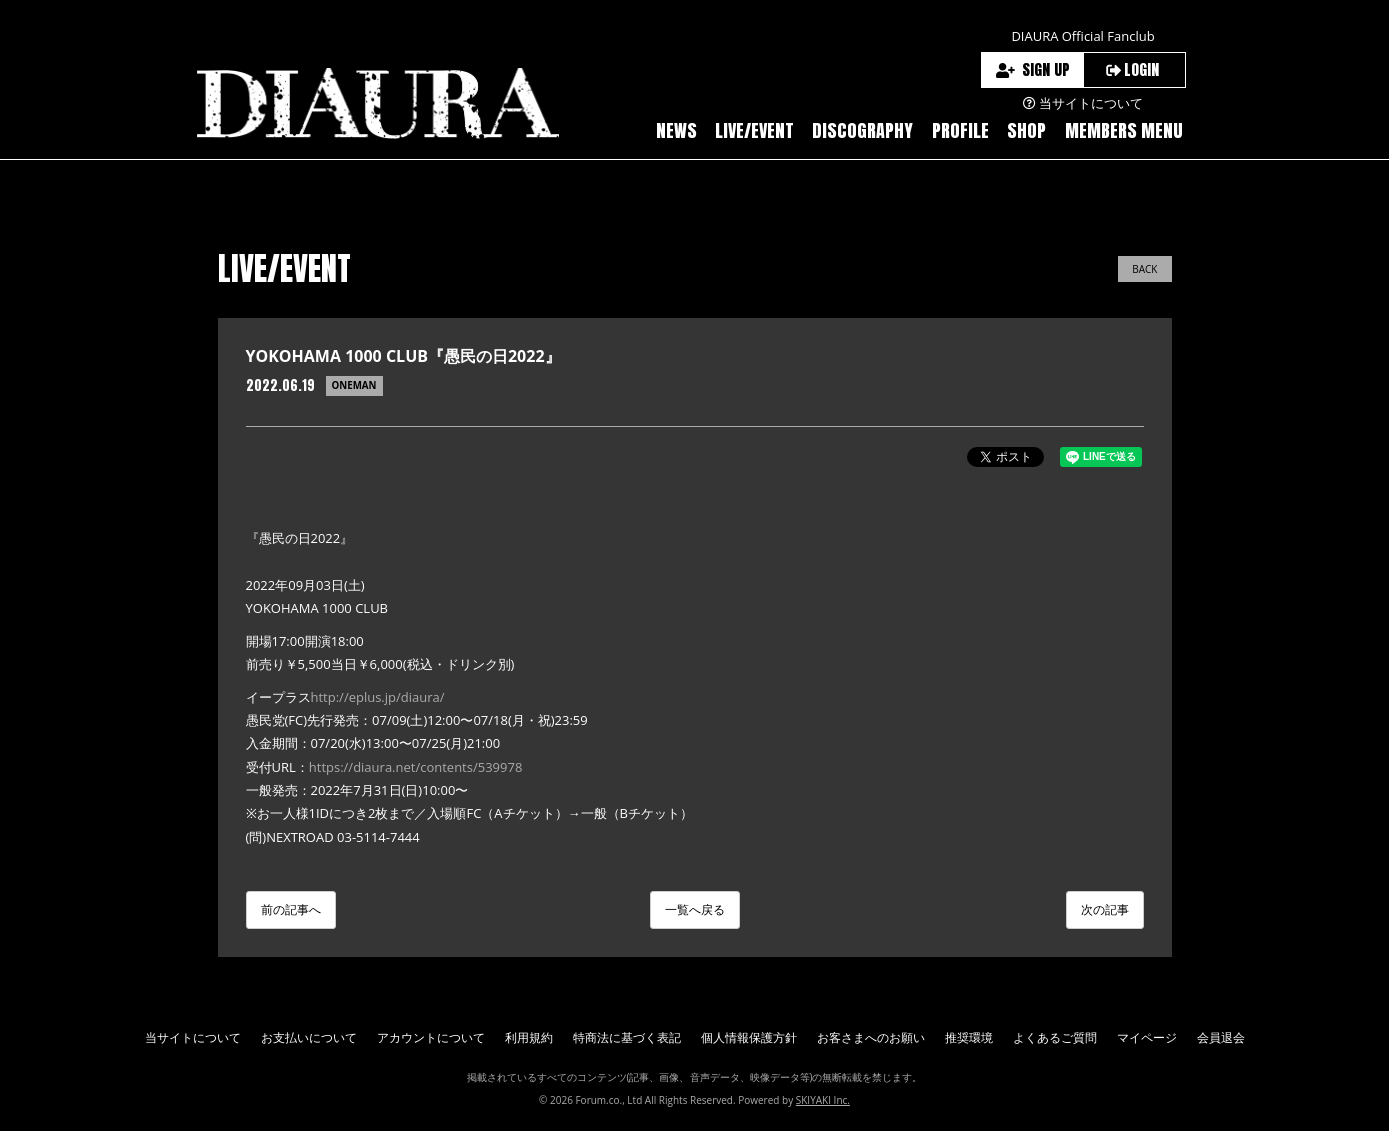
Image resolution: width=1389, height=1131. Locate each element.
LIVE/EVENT (754, 130)
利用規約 (529, 1037)
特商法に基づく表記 (627, 1037)
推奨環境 (969, 1037)
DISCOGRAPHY (862, 130)
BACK (1144, 269)
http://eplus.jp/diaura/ (378, 697)
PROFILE (960, 130)
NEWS (676, 130)
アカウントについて (431, 1037)
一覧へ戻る (695, 909)
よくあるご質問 (1055, 1037)
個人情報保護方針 (749, 1037)
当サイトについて (193, 1037)
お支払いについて (309, 1037)
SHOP (1026, 130)
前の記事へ (291, 909)
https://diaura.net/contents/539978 (416, 767)
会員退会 (1221, 1037)
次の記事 (1105, 909)
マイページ (1147, 1037)
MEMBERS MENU (1124, 130)
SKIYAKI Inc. (823, 1100)
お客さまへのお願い (871, 1037)
